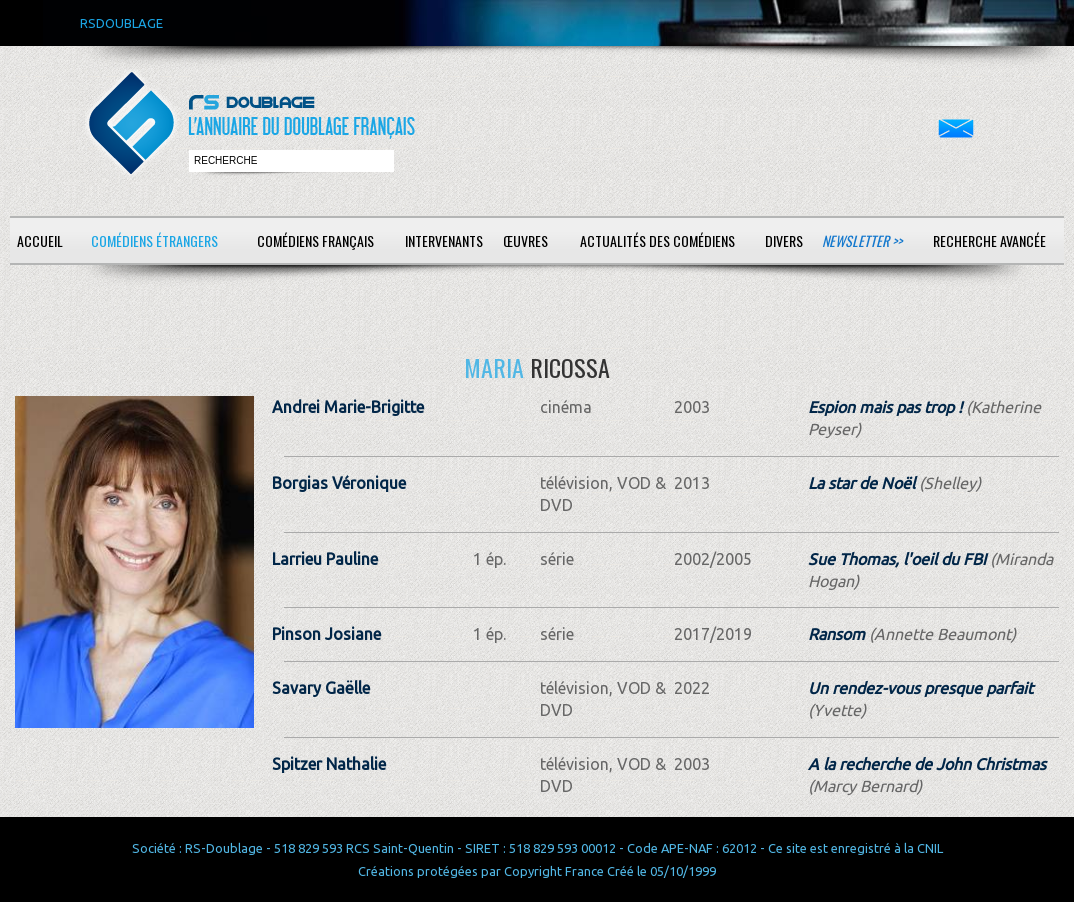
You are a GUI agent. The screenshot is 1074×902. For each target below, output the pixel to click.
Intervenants (444, 240)
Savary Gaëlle (321, 688)
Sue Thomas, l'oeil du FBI (897, 559)
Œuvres (525, 240)
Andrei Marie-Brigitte (348, 407)
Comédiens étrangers (154, 240)
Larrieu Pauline (325, 559)
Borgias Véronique (339, 483)
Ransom (836, 634)
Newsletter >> (862, 240)
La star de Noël (861, 483)
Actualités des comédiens (657, 240)
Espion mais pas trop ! (885, 407)
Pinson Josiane (326, 634)
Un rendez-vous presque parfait (920, 688)
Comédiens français (315, 240)
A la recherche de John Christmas (927, 764)
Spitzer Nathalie (329, 764)
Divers (784, 240)
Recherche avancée (989, 240)
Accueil (40, 240)
